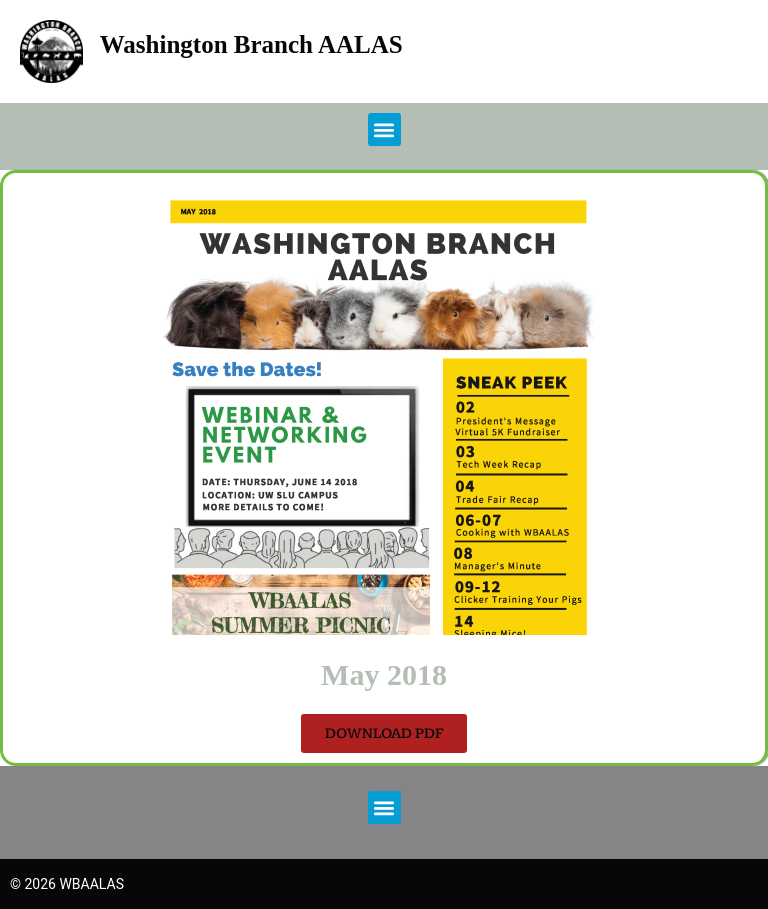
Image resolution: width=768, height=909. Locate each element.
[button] (384, 129)
